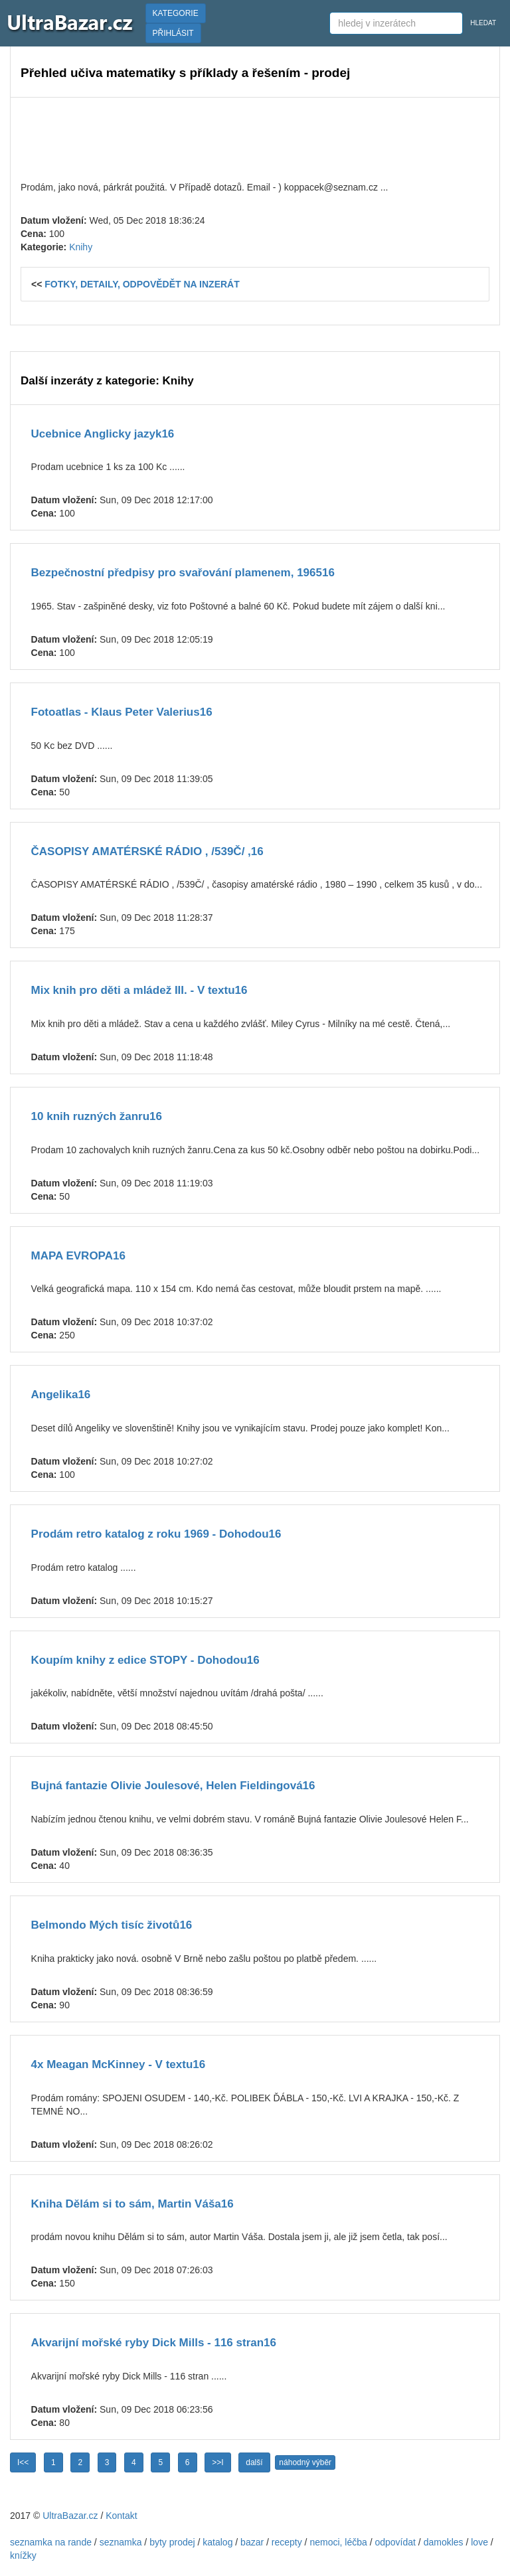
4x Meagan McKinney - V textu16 (118, 2064)
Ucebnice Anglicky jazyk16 (103, 434)
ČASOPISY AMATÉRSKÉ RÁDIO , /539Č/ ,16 (147, 851)
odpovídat (395, 2542)
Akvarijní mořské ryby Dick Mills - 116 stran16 (153, 2342)
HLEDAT (483, 23)
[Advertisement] (255, 137)
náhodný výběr (305, 2462)
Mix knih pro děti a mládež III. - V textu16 (139, 990)
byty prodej (172, 2542)
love (479, 2542)
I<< (23, 2462)
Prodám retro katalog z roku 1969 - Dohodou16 (156, 1534)
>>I (217, 2462)
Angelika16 (61, 1394)
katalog (217, 2542)
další (254, 2462)
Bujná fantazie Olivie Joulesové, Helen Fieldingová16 (173, 1785)
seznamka (121, 2542)
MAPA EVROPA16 (78, 1255)
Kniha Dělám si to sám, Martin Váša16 (132, 2204)
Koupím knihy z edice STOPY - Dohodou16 (145, 1660)
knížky (23, 2555)
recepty (287, 2542)
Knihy (80, 247)
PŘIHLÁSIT (173, 33)
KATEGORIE (176, 13)
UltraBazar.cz (70, 2515)
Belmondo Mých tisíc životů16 (112, 1925)
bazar (252, 2542)
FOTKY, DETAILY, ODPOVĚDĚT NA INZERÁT (142, 284)
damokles (444, 2542)
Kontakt (121, 2515)
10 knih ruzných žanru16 (96, 1116)
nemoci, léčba (338, 2542)
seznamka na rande (51, 2542)
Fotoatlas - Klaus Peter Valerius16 (121, 712)
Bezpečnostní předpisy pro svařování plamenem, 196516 (183, 572)
